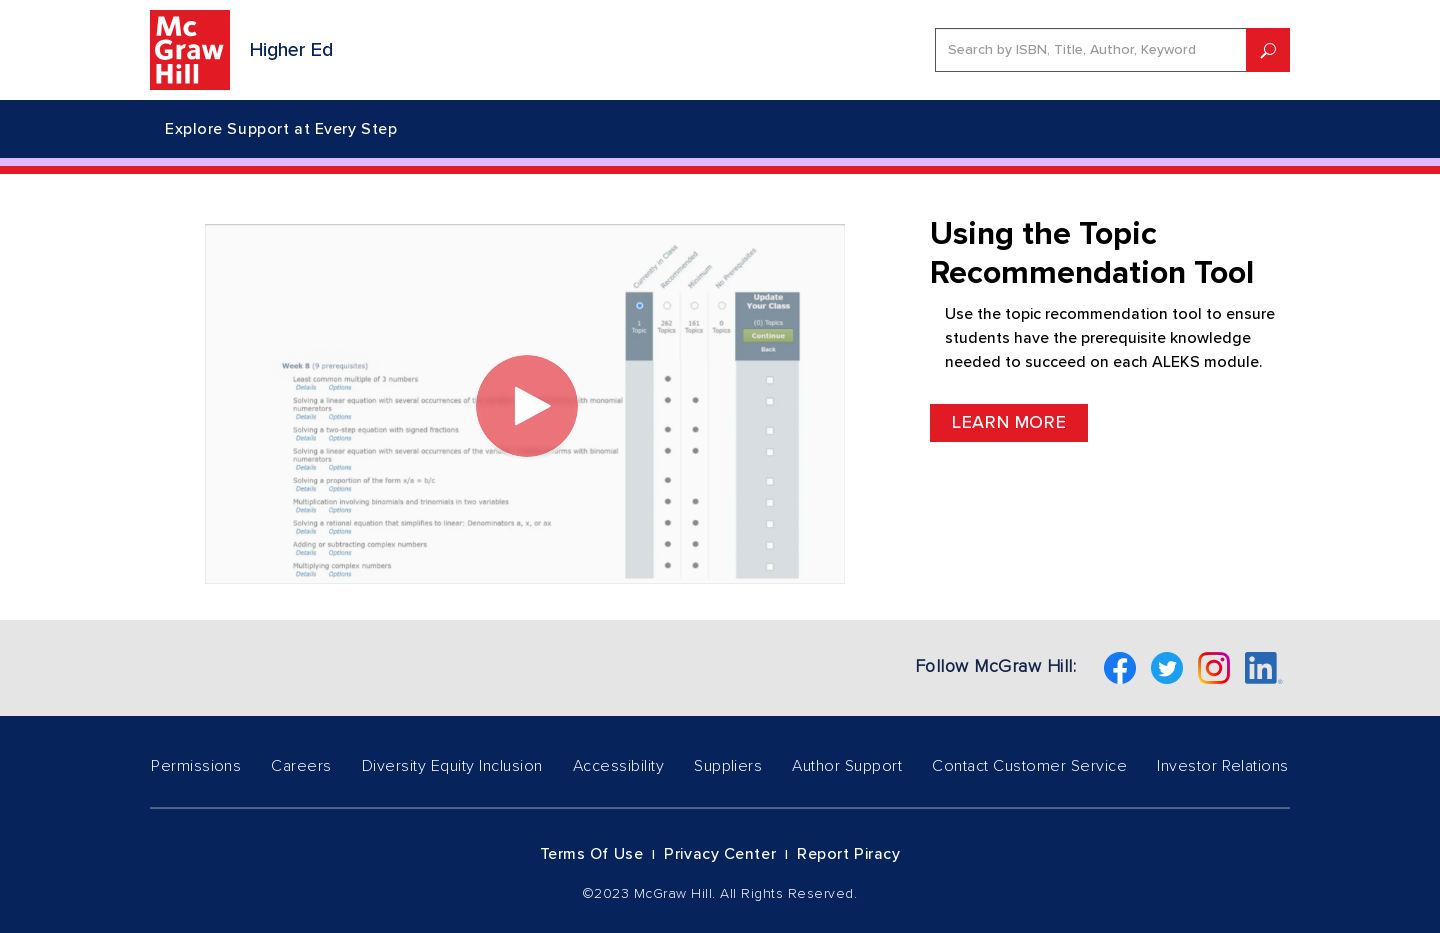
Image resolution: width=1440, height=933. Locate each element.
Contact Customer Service (1029, 766)
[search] (1091, 50)
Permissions (196, 766)
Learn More (1009, 423)
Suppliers (728, 766)
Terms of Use (592, 854)
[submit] (1268, 50)
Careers (301, 766)
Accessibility (618, 766)
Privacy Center (720, 854)
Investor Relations (1223, 766)
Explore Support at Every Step (281, 129)
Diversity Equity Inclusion (452, 766)
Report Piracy (848, 854)
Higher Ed (291, 50)
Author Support (847, 766)
